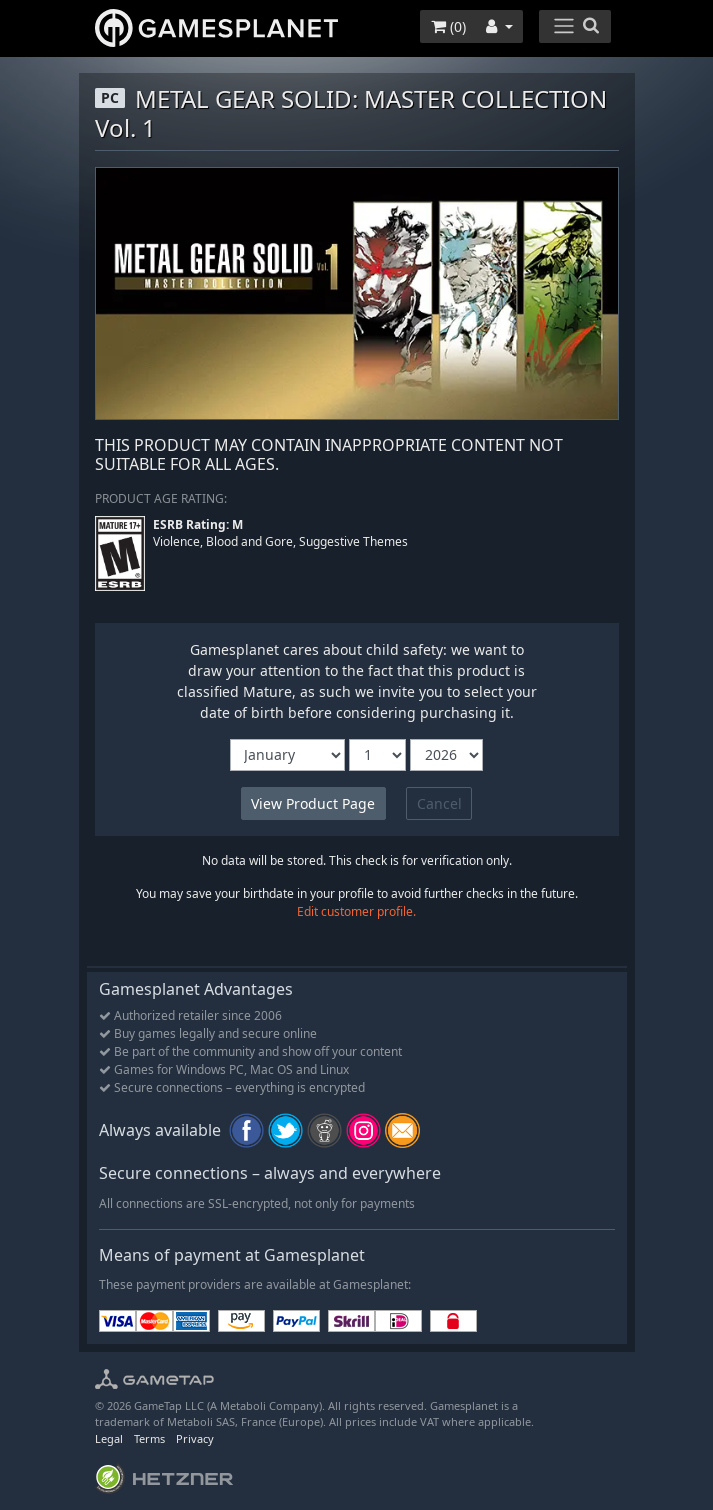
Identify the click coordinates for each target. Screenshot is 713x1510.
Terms (149, 1438)
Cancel (439, 803)
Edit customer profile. (356, 911)
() (448, 26)
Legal (109, 1438)
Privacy (195, 1438)
